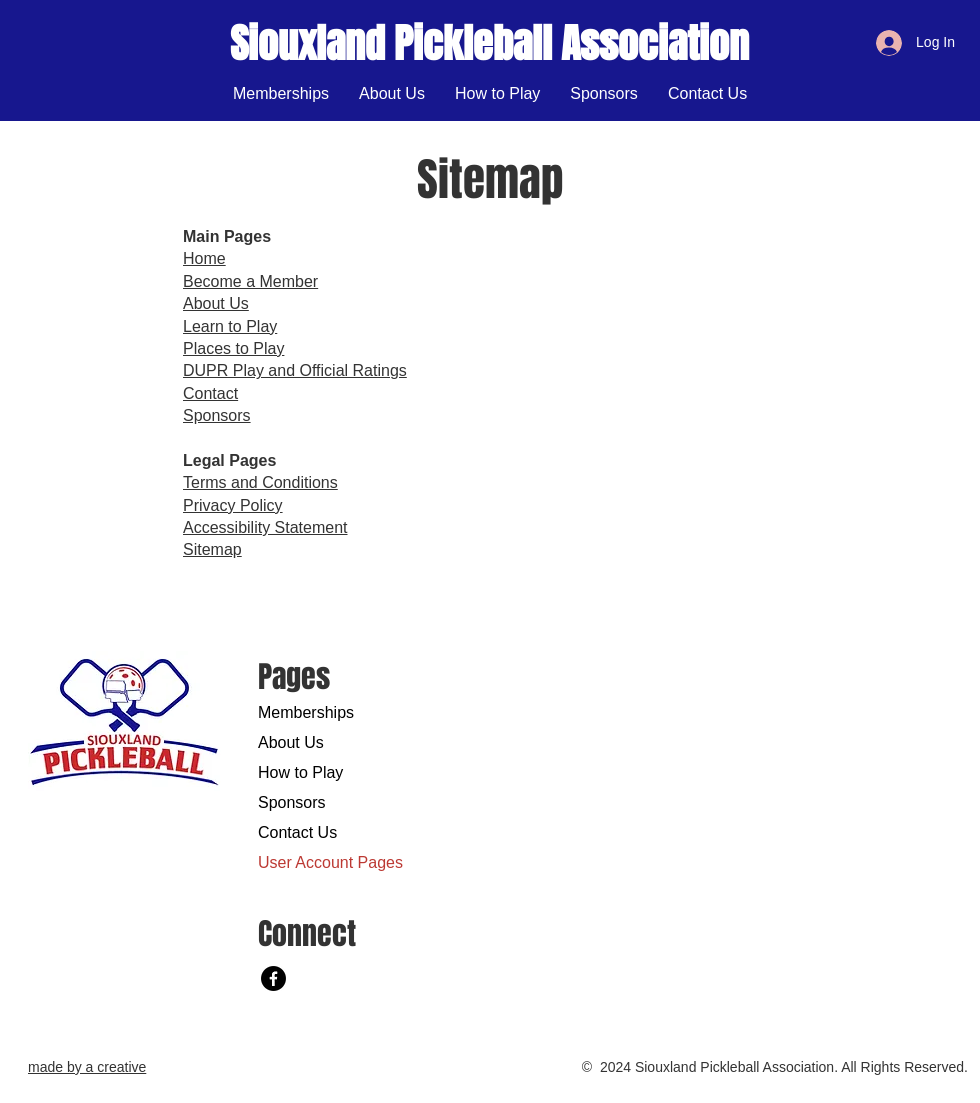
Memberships (306, 712)
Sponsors (292, 802)
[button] (497, 94)
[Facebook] (273, 978)
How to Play (300, 772)
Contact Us (297, 832)
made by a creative (87, 1067)
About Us (291, 742)
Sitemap (212, 549)
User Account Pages (328, 862)
